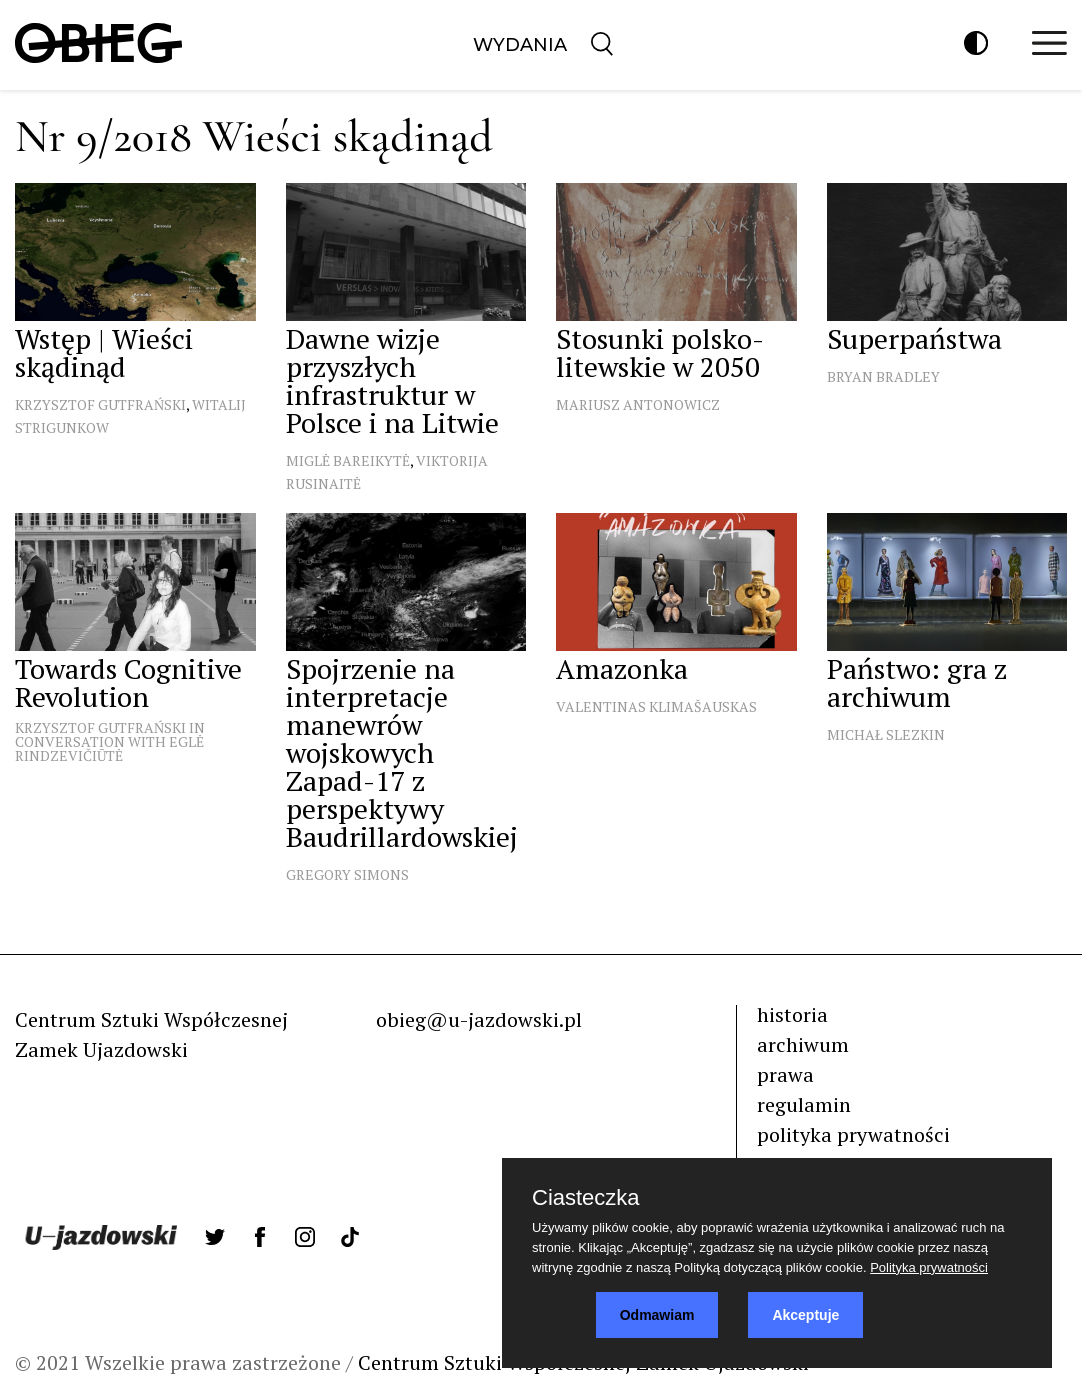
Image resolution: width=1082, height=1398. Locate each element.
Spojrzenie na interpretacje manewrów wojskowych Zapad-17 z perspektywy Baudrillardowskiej (402, 752)
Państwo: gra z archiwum (917, 682)
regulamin (804, 1104)
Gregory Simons (347, 874)
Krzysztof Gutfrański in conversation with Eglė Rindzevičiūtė (110, 741)
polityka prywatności (853, 1134)
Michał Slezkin (886, 734)
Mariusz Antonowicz (638, 404)
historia (792, 1014)
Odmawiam (657, 1315)
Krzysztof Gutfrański (100, 404)
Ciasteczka (586, 1198)
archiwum (803, 1044)
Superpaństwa (914, 338)
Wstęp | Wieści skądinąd (104, 352)
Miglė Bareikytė (348, 460)
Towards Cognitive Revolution (128, 682)
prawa (785, 1074)
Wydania (520, 45)
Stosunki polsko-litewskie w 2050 (660, 352)
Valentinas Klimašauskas (656, 706)
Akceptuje (805, 1315)
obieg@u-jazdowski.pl (479, 1019)
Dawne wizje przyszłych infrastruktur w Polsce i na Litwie (392, 380)
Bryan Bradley (883, 376)
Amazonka (622, 668)
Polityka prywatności (929, 1267)
